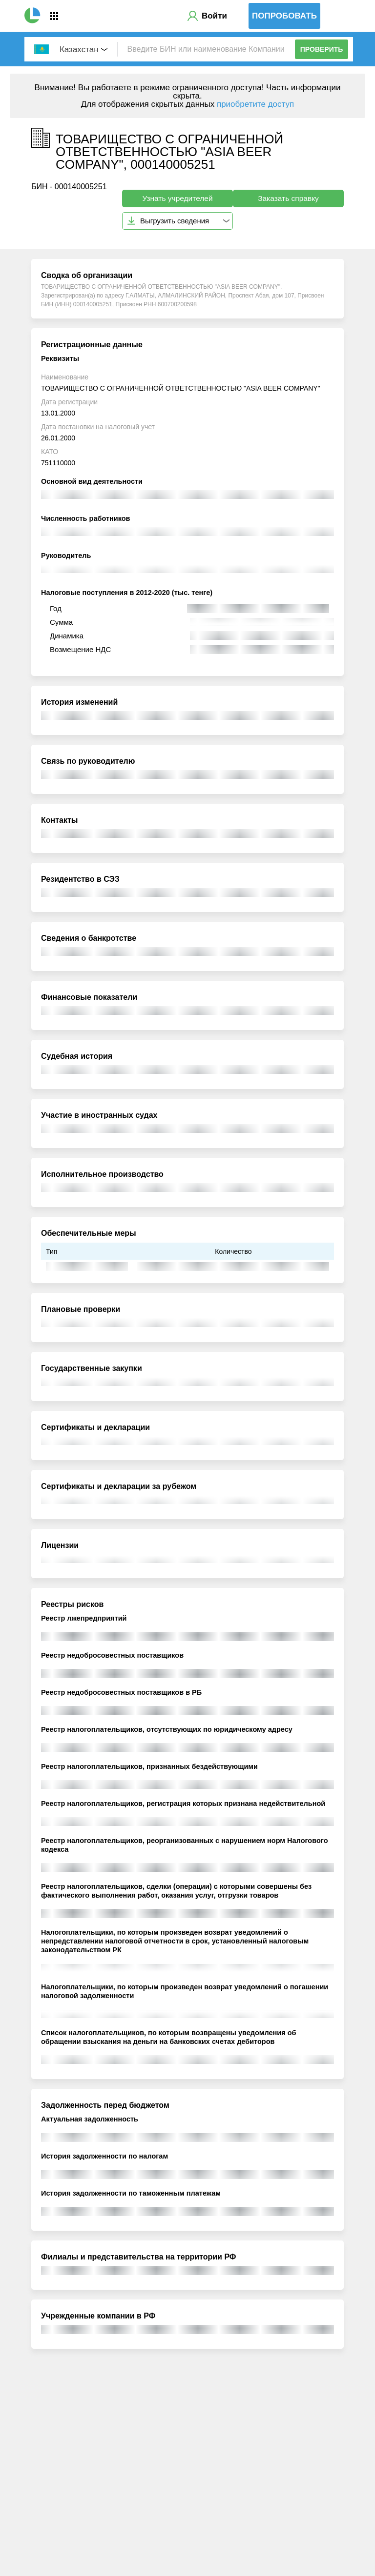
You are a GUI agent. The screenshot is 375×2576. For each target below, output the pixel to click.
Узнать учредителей (177, 198)
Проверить (321, 49)
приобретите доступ (255, 104)
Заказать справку (288, 198)
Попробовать (284, 15)
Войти (214, 15)
